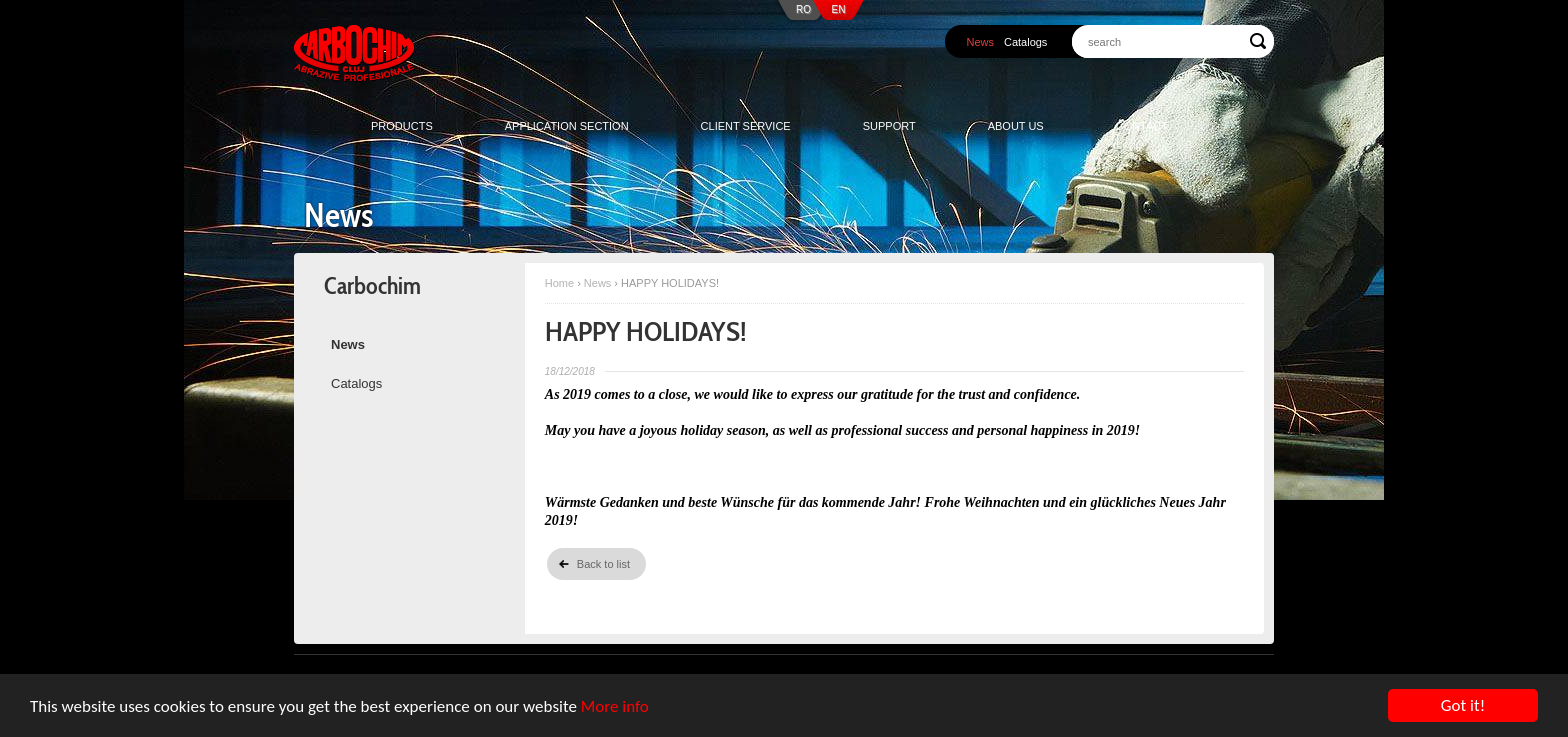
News (980, 42)
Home (559, 283)
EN (839, 9)
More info (615, 706)
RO (803, 9)
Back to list (603, 564)
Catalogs (1025, 42)
